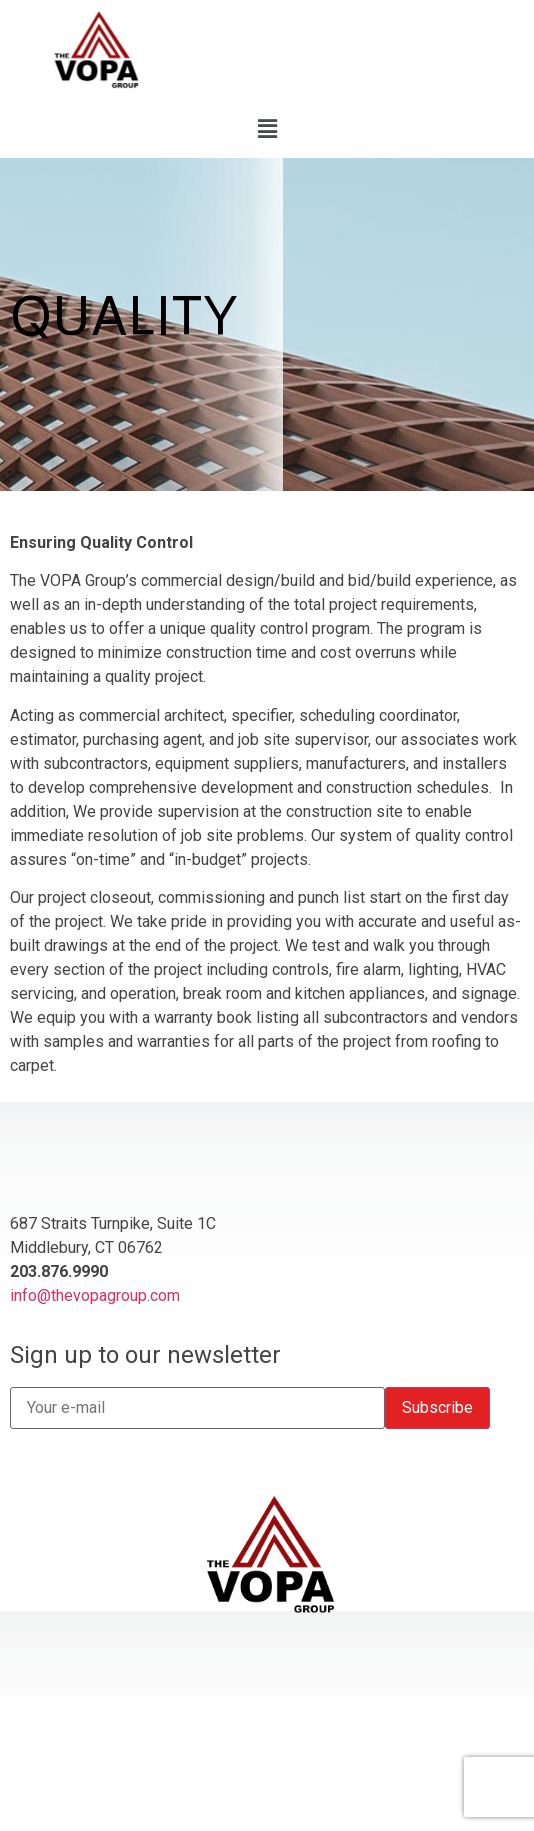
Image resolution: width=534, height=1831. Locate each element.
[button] (267, 129)
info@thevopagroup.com (95, 1295)
